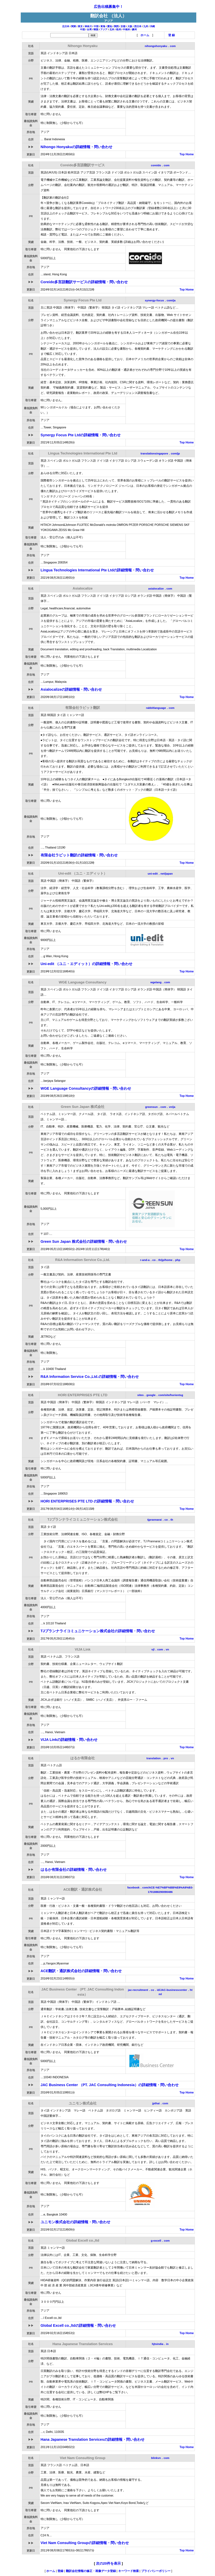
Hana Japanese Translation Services (92, 2439)
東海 (102, 26)
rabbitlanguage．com (160, 707)
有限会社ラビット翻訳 (79, 855)
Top (182, 154)
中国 (82, 29)
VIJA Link (69, 1740)
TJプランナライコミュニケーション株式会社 (98, 1631)
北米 (111, 29)
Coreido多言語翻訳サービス (84, 282)
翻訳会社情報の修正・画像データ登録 (91, 2571)
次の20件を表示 (108, 2563)
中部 (96, 26)
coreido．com (160, 165)
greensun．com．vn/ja (160, 1106)
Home (189, 154)
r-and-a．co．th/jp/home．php (160, 1259)
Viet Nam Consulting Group (85, 2543)
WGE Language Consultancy (86, 1088)
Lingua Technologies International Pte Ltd (97, 570)
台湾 (89, 29)
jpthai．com (160, 2103)
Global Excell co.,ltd (78, 2325)
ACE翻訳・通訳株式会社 (81, 1971)
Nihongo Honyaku (76, 147)
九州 (145, 26)
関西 (116, 26)
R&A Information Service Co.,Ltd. (90, 1377)
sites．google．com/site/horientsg (160, 1395)
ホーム (144, 35)
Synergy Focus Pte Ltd (81, 435)
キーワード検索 (128, 2571)
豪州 (134, 29)
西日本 (137, 26)
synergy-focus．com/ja (160, 300)
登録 (60, 2571)
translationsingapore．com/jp (160, 453)
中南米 (126, 29)
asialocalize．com (160, 588)
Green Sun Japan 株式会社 (84, 1241)
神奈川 (88, 26)
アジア (103, 29)
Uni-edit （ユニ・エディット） (86, 964)
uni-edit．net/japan (160, 873)
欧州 (118, 29)
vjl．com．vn (160, 1649)
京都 (123, 26)
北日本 (65, 26)
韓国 (95, 29)
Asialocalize (71, 689)
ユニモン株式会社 (75, 2222)
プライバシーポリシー (156, 2571)
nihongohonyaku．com (160, 46)
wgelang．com (160, 982)
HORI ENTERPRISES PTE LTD (87, 1501)
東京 (80, 26)
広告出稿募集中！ (108, 7)
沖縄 (152, 26)
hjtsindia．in (160, 2343)
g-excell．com (160, 2240)
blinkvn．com (160, 2457)
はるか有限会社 (74, 1870)
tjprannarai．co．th (160, 1519)
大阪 (129, 26)
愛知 (109, 26)
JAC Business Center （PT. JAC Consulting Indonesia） (110, 2085)
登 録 (171, 35)
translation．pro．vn (160, 1758)
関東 (73, 26)
